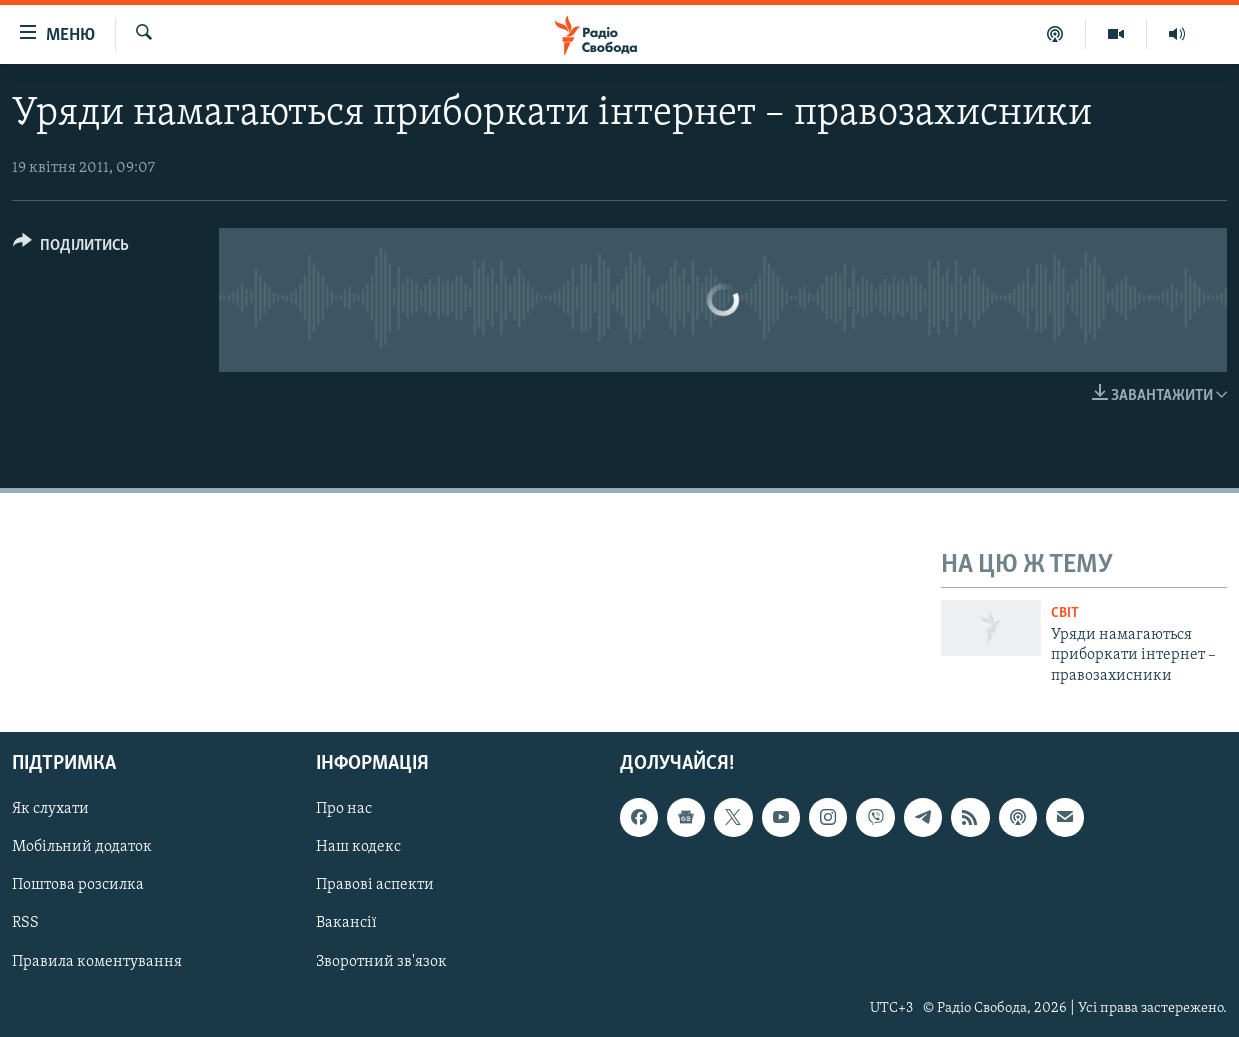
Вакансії (346, 924)
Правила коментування (97, 962)
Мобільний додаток (82, 848)
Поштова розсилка (78, 886)
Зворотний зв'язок (381, 962)
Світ (1065, 613)
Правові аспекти (375, 886)
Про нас (344, 809)
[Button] (71, 248)
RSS (25, 924)
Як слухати (50, 809)
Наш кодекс (358, 848)
